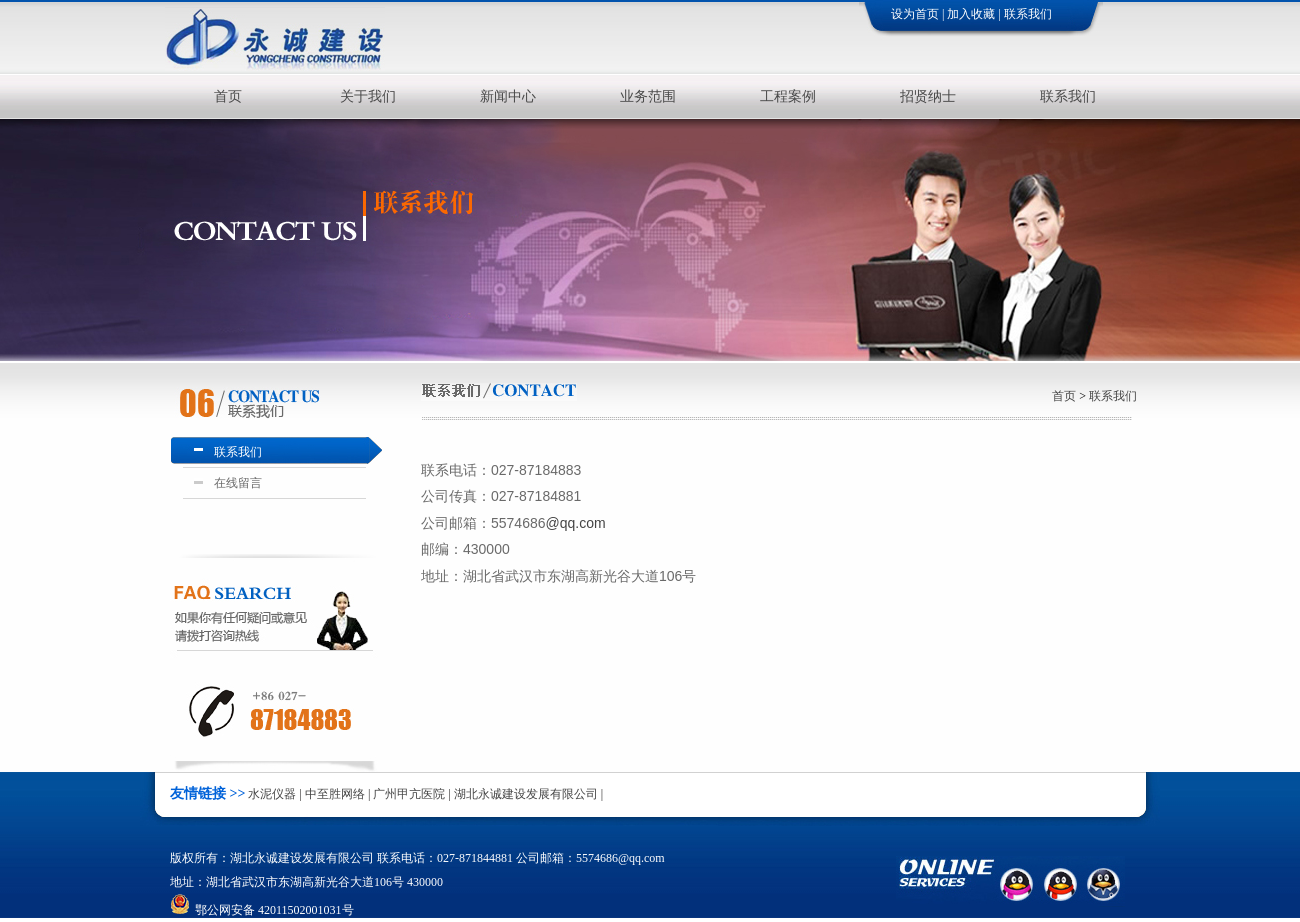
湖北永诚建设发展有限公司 (526, 794)
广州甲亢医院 (409, 794)
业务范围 (648, 96)
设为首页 (915, 14)
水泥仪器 (272, 794)
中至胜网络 (335, 794)
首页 (228, 96)
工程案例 (788, 96)
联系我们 (1028, 14)
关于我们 (368, 96)
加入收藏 (971, 14)
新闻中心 (508, 96)
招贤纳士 (928, 96)
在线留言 (235, 483)
